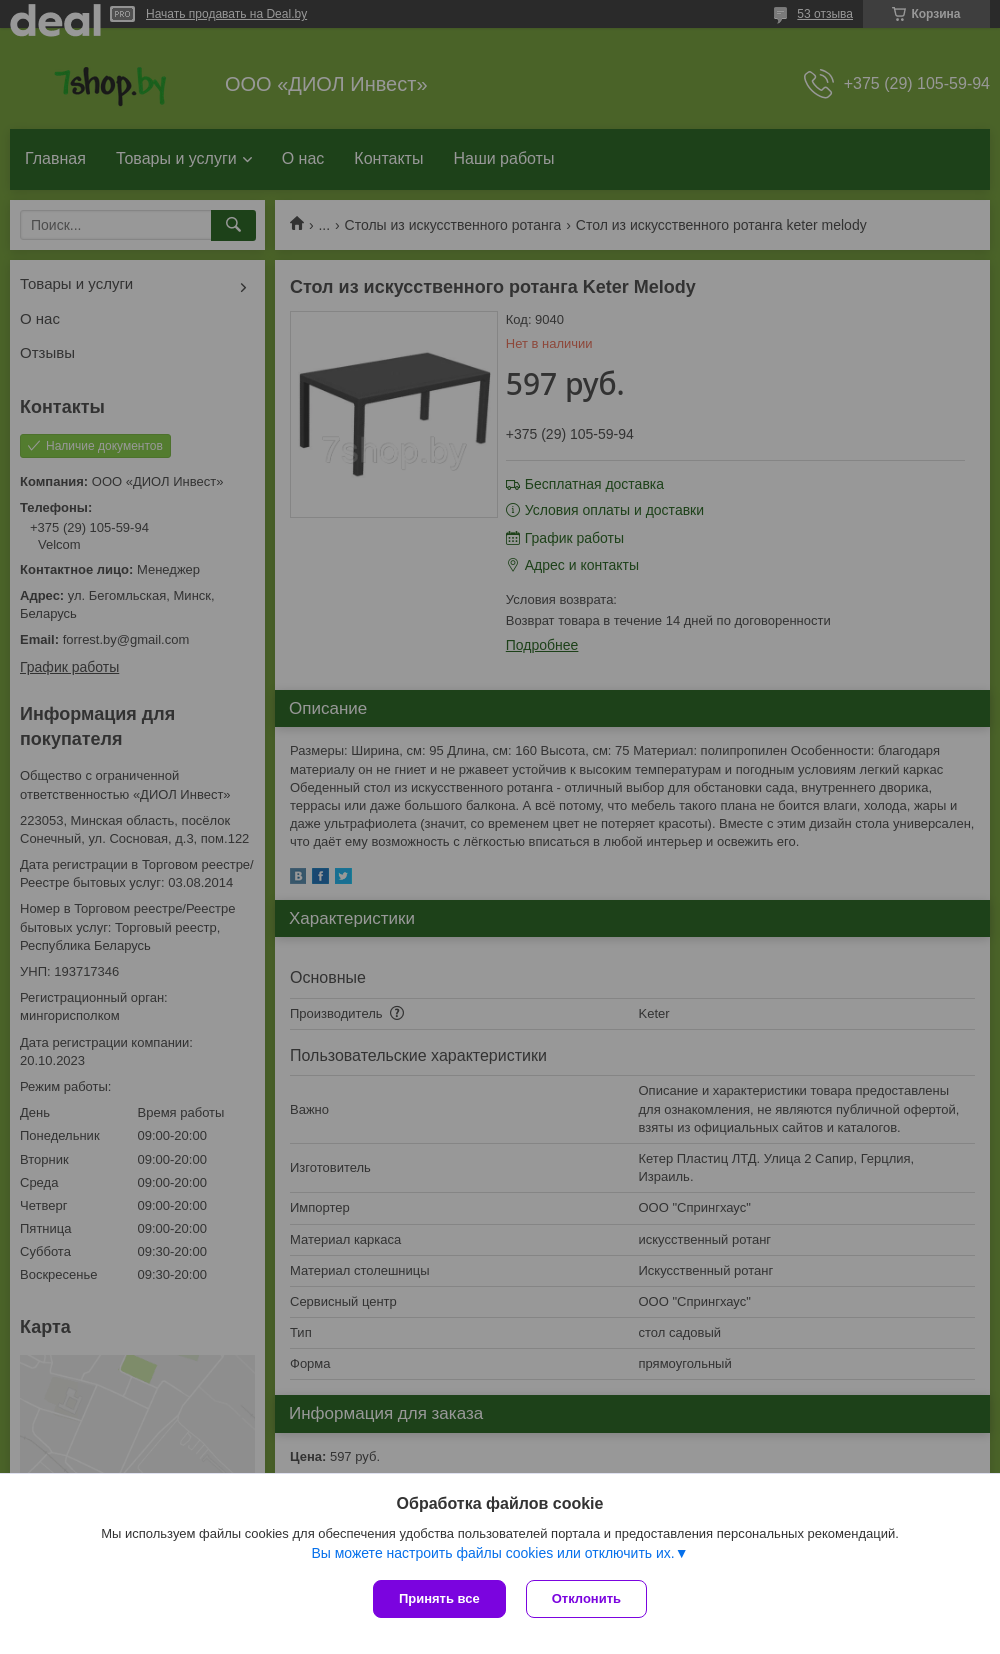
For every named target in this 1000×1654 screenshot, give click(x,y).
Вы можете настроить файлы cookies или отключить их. (492, 1553)
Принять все (439, 1598)
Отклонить (586, 1598)
